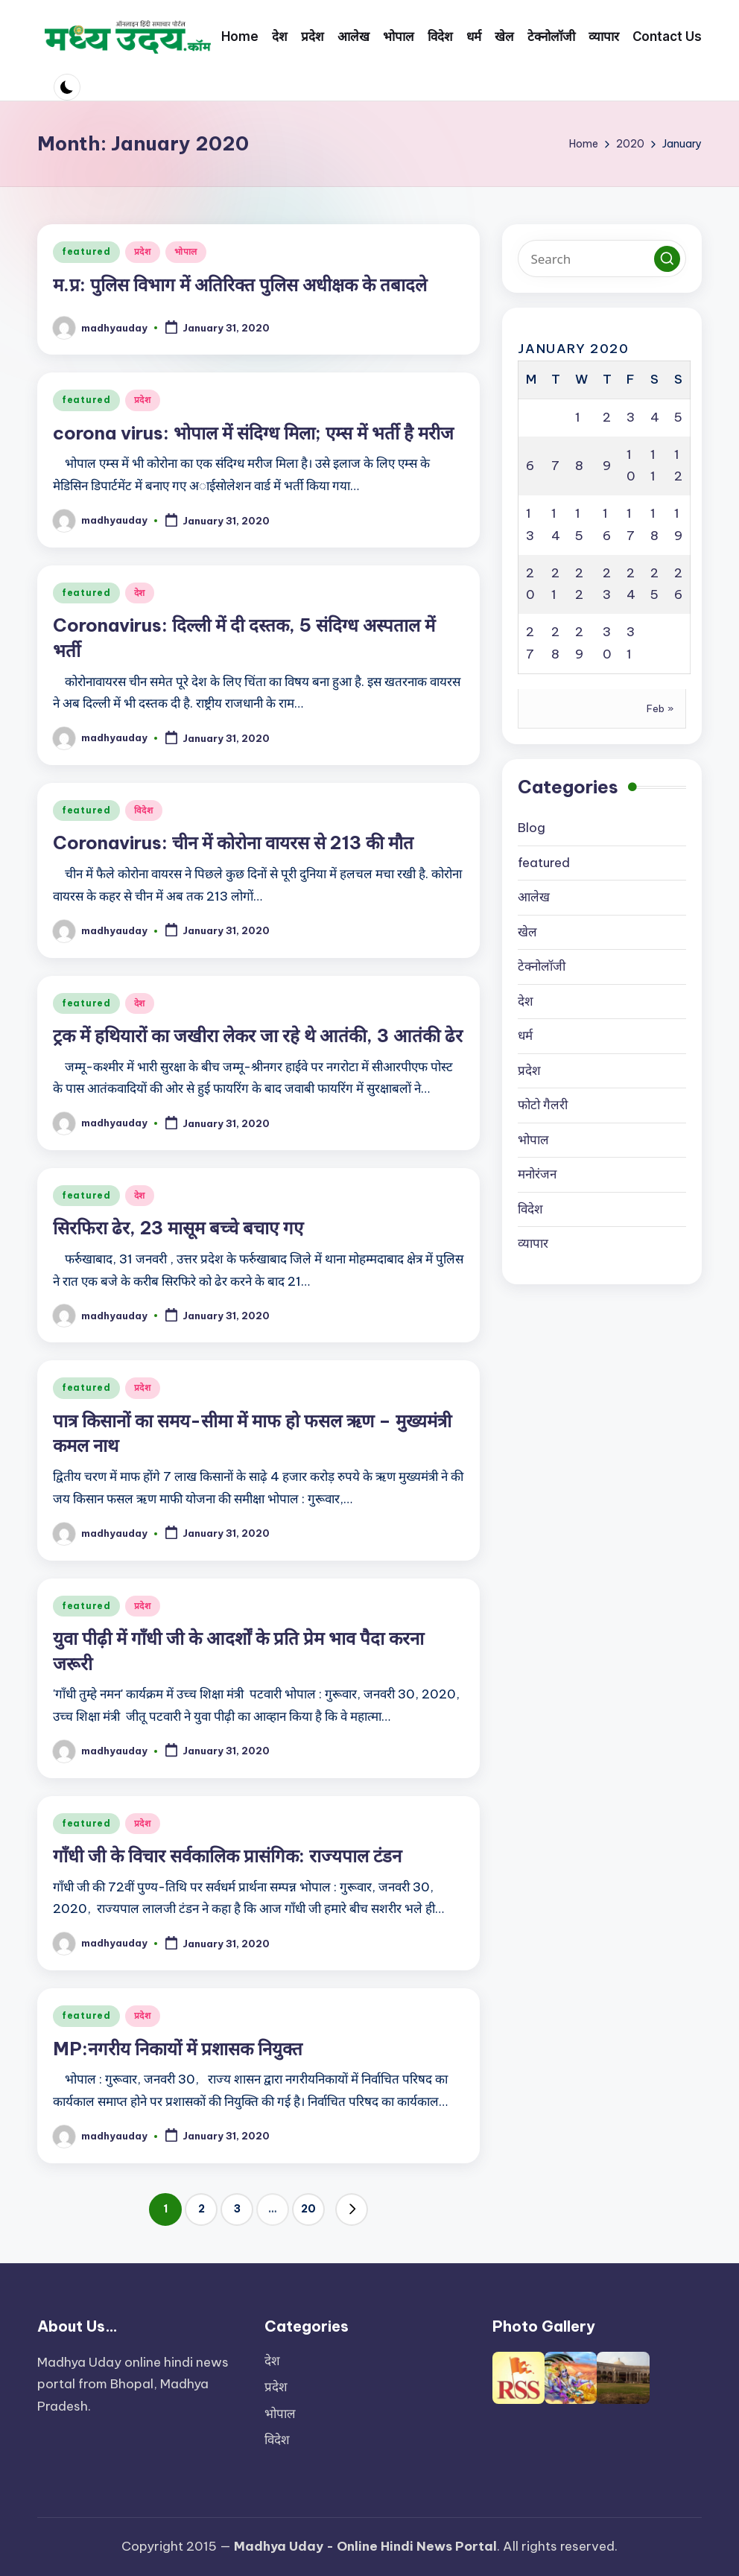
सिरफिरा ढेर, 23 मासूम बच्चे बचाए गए (178, 1227)
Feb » (660, 708)
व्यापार (533, 1243)
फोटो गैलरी (543, 1105)
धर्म (525, 1035)
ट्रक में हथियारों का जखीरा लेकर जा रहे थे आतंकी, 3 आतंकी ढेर (258, 1035)
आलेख (534, 897)
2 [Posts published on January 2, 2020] (607, 417)
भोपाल (185, 251)
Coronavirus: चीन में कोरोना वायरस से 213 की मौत (233, 842)
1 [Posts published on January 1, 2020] (577, 417)
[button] (351, 2209)
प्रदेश (142, 251)
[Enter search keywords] (602, 258)
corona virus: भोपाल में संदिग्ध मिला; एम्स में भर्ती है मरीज (253, 433)
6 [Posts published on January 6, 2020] (530, 465)
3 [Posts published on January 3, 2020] (631, 417)
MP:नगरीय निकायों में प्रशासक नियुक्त (177, 2048)
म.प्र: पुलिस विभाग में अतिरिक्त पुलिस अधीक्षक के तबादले (240, 284)
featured (86, 251)
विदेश (143, 810)
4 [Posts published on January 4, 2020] (654, 417)
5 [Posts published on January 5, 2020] (678, 417)
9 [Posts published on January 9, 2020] (607, 465)
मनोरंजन (537, 1174)
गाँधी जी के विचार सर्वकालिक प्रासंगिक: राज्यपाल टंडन (227, 1855)
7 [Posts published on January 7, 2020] (555, 465)
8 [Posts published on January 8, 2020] (579, 465)
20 (308, 2208)
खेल (527, 932)
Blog (531, 827)
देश (139, 592)
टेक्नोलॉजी (541, 966)
